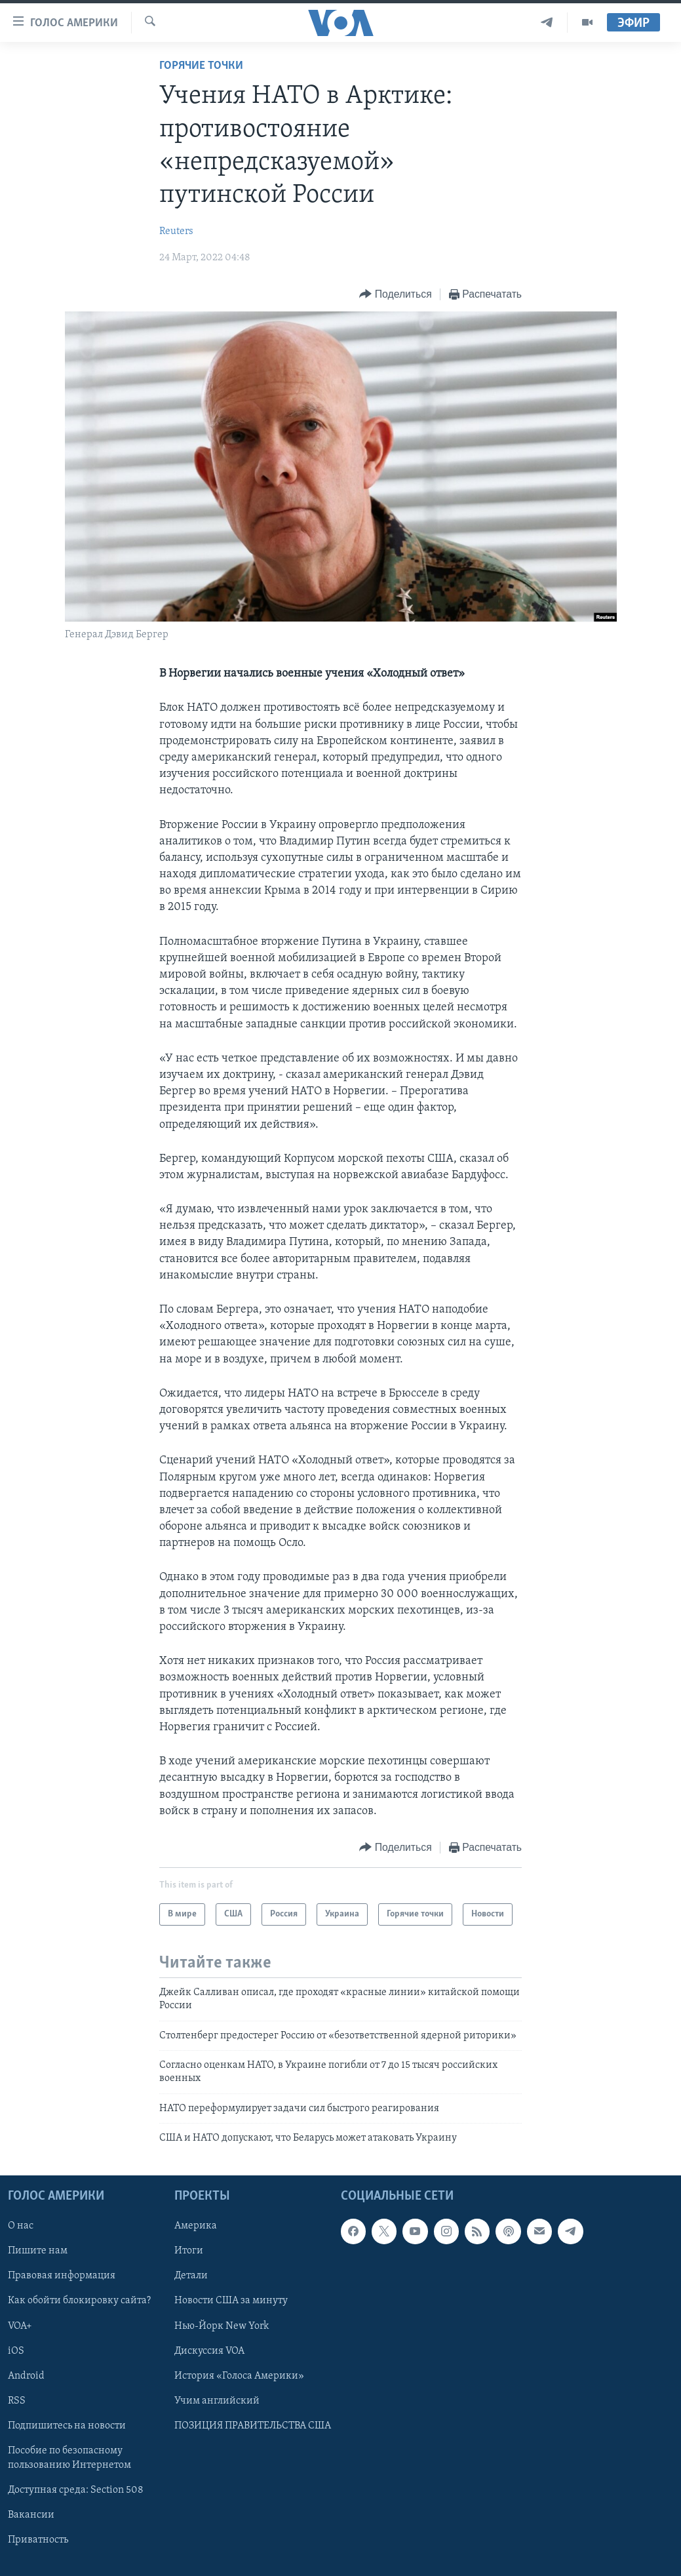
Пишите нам (38, 2251)
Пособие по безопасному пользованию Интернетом (69, 2457)
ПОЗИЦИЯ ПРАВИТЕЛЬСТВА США (252, 2425)
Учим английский (217, 2400)
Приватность (38, 2540)
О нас (20, 2226)
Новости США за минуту (231, 2300)
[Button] (395, 295)
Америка (195, 2226)
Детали (191, 2275)
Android (26, 2375)
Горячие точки (201, 66)
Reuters (176, 231)
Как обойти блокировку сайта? (79, 2300)
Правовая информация (61, 2275)
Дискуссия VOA (209, 2350)
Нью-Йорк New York (221, 2325)
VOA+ (20, 2325)
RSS (17, 2400)
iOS (16, 2350)
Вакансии (31, 2515)
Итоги (188, 2251)
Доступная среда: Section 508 (76, 2490)
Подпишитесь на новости (67, 2425)
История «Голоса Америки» (239, 2375)
